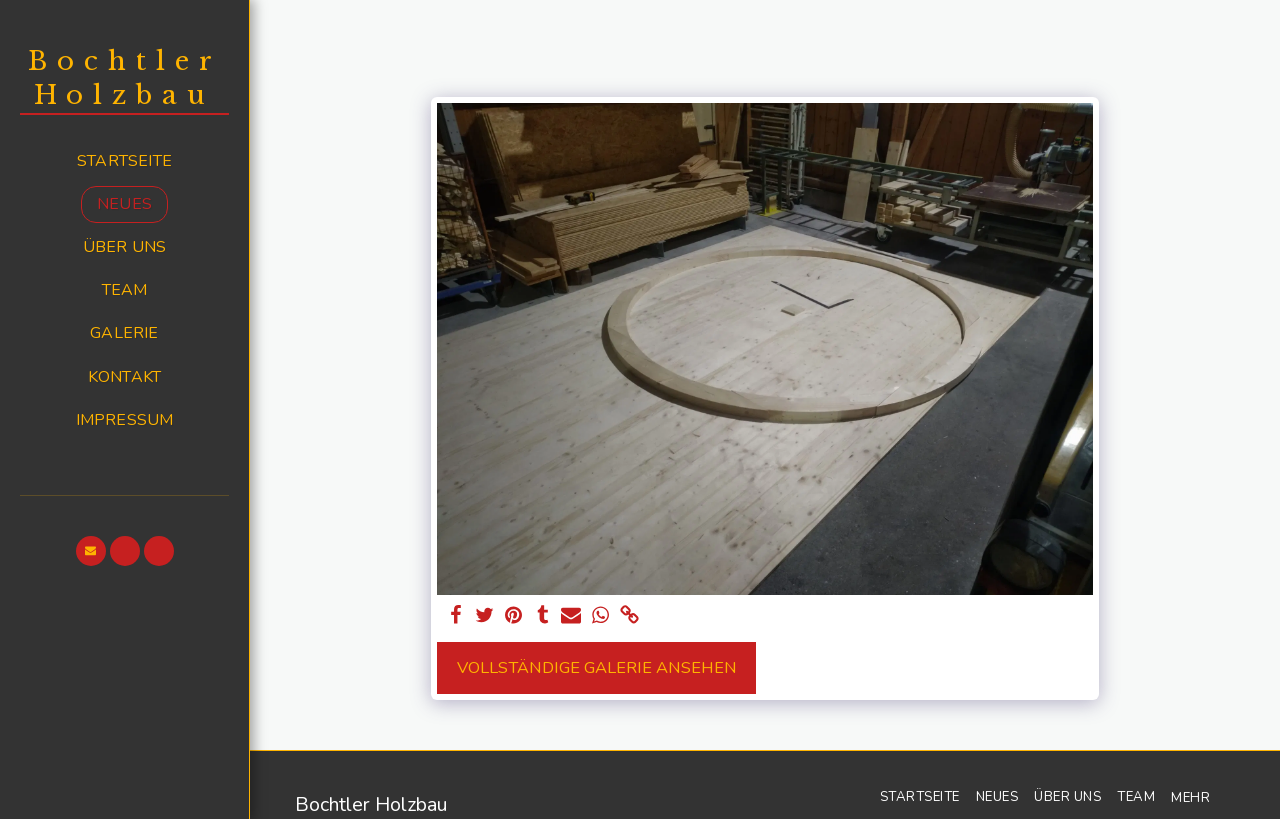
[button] (91, 551)
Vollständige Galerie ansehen (597, 667)
